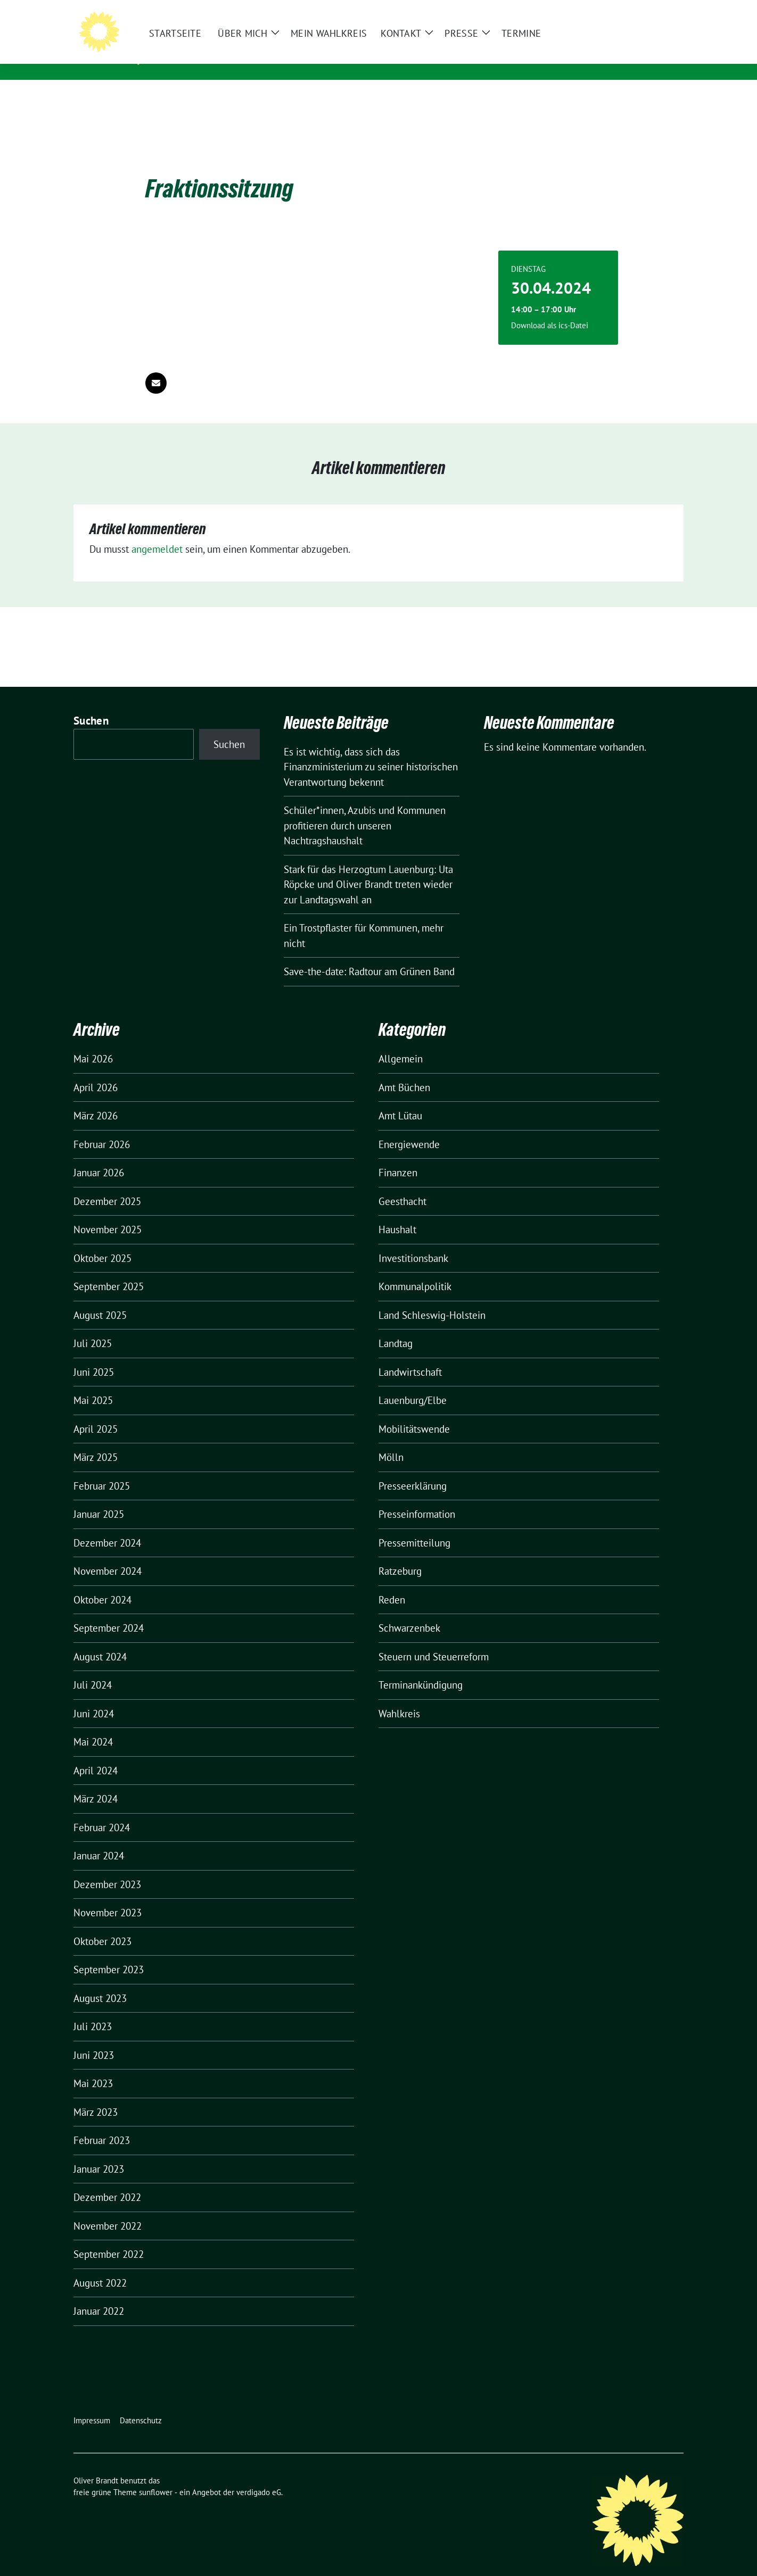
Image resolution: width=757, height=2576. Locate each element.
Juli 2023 (92, 2010)
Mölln (391, 1440)
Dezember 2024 (107, 1526)
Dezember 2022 (107, 2180)
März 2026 (95, 1099)
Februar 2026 (101, 1127)
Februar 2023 (101, 2123)
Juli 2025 (92, 1326)
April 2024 (95, 1754)
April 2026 (95, 1071)
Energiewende (409, 1127)
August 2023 (100, 1981)
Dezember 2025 (107, 1184)
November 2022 (107, 2209)
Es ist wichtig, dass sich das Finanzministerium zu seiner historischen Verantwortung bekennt (371, 750)
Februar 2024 (101, 1811)
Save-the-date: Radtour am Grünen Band (369, 955)
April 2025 (95, 1412)
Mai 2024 (93, 1725)
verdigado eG (258, 2476)
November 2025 (107, 1213)
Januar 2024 (98, 1839)
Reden (391, 1583)
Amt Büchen (404, 1071)
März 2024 (95, 1782)
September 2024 (108, 1611)
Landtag (395, 1326)
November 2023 (107, 1896)
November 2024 (107, 1554)
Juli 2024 (92, 1668)
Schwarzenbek (409, 1611)
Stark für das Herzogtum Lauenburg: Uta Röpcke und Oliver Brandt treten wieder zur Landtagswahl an (368, 868)
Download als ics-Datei (549, 309)
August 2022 (100, 2266)
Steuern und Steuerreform (433, 1640)
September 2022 (108, 2237)
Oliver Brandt (203, 43)
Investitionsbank (413, 1241)
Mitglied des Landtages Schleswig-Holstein (269, 58)
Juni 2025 (93, 1355)
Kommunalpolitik (414, 1270)
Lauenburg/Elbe (412, 1383)
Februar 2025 (101, 1469)
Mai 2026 (93, 1042)
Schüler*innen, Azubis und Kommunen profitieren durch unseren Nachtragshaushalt (365, 808)
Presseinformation (416, 1497)
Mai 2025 (93, 1383)
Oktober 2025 (102, 1241)
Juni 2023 (93, 2038)
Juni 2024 (93, 1697)
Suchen (91, 704)
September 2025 (108, 1270)
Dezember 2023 (107, 1868)
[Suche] (649, 10)
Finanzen (397, 1156)
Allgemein (400, 1042)
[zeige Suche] (664, 10)
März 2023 (95, 2095)
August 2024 (100, 1640)
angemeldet (157, 532)
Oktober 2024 (102, 1583)
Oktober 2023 (102, 1924)
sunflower (155, 2476)
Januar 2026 (98, 1156)
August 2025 (100, 1298)
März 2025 (95, 1440)
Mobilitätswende (414, 1412)
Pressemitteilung (414, 1526)
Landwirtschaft (410, 1355)
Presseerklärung (412, 1469)
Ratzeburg (400, 1554)
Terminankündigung (420, 1668)
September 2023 (108, 1953)
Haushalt (397, 1213)
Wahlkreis (399, 1697)
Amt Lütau (400, 1099)
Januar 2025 (98, 1497)
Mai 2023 (93, 2066)
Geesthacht (402, 1184)
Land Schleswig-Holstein (432, 1298)
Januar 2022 (98, 2294)
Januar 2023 (98, 2152)
